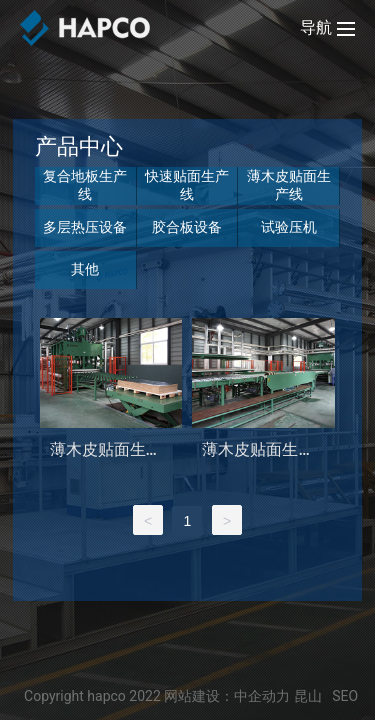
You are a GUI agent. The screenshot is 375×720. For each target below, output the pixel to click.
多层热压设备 (85, 227)
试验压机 (289, 227)
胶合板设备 (187, 227)
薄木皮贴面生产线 (289, 185)
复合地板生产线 (85, 185)
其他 (85, 269)
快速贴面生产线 (187, 185)
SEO (345, 696)
